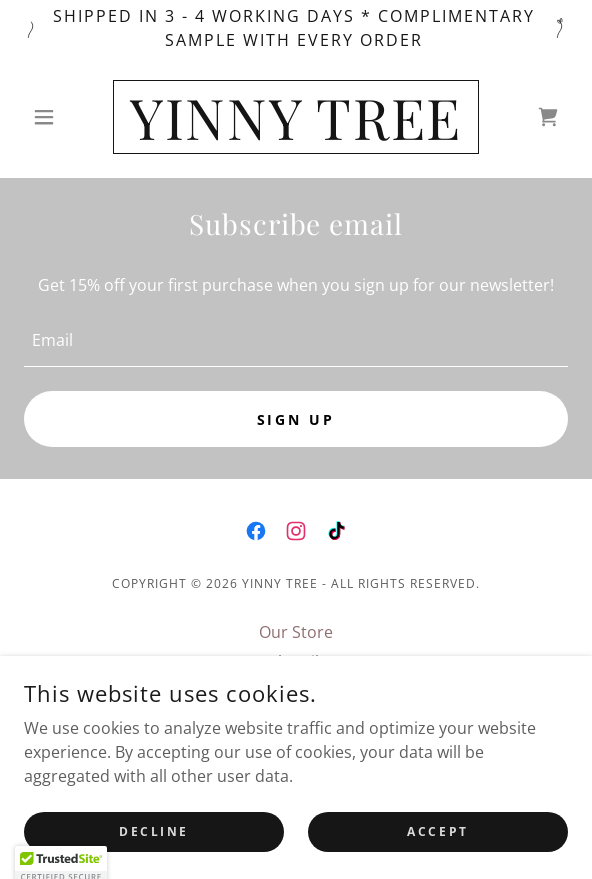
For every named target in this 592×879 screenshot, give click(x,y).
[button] (65, 117)
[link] (296, 117)
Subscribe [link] (296, 662)
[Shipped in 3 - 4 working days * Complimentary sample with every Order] (296, 28)
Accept (437, 858)
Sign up (296, 419)
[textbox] (296, 340)
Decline (154, 858)
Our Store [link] (296, 632)
